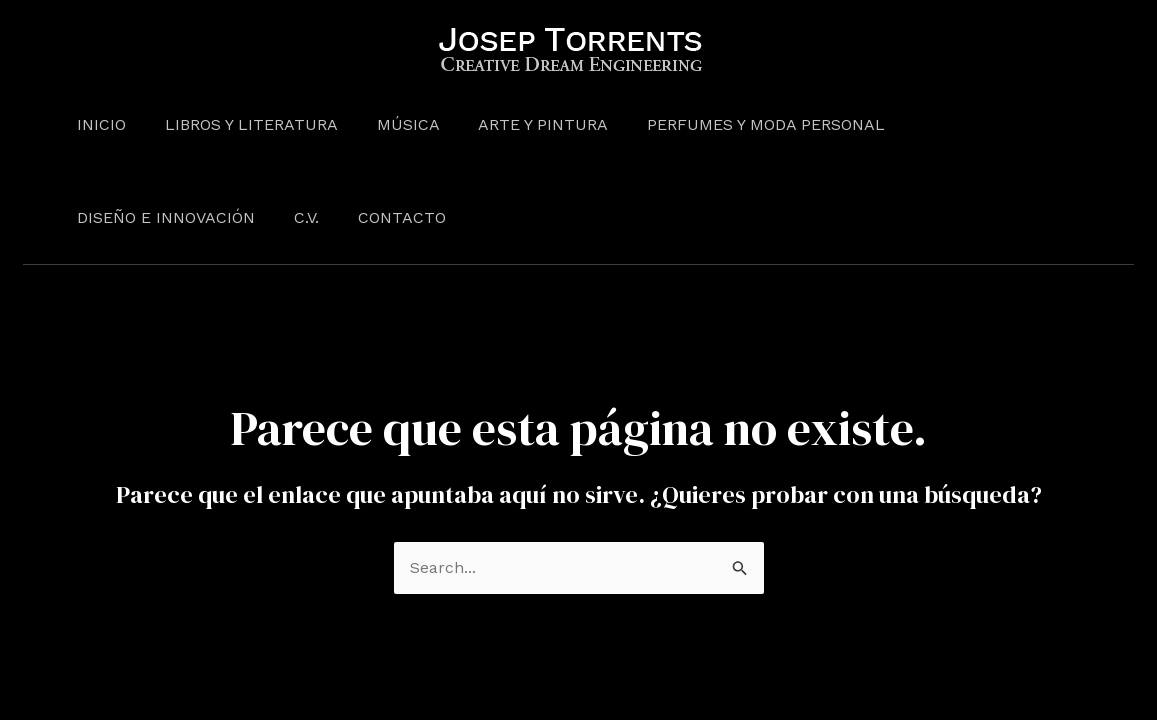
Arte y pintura (520, 124)
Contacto (175, 217)
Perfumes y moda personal (736, 124)
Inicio (98, 124)
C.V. (86, 217)
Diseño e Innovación (976, 124)
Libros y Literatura (241, 124)
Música (391, 124)
